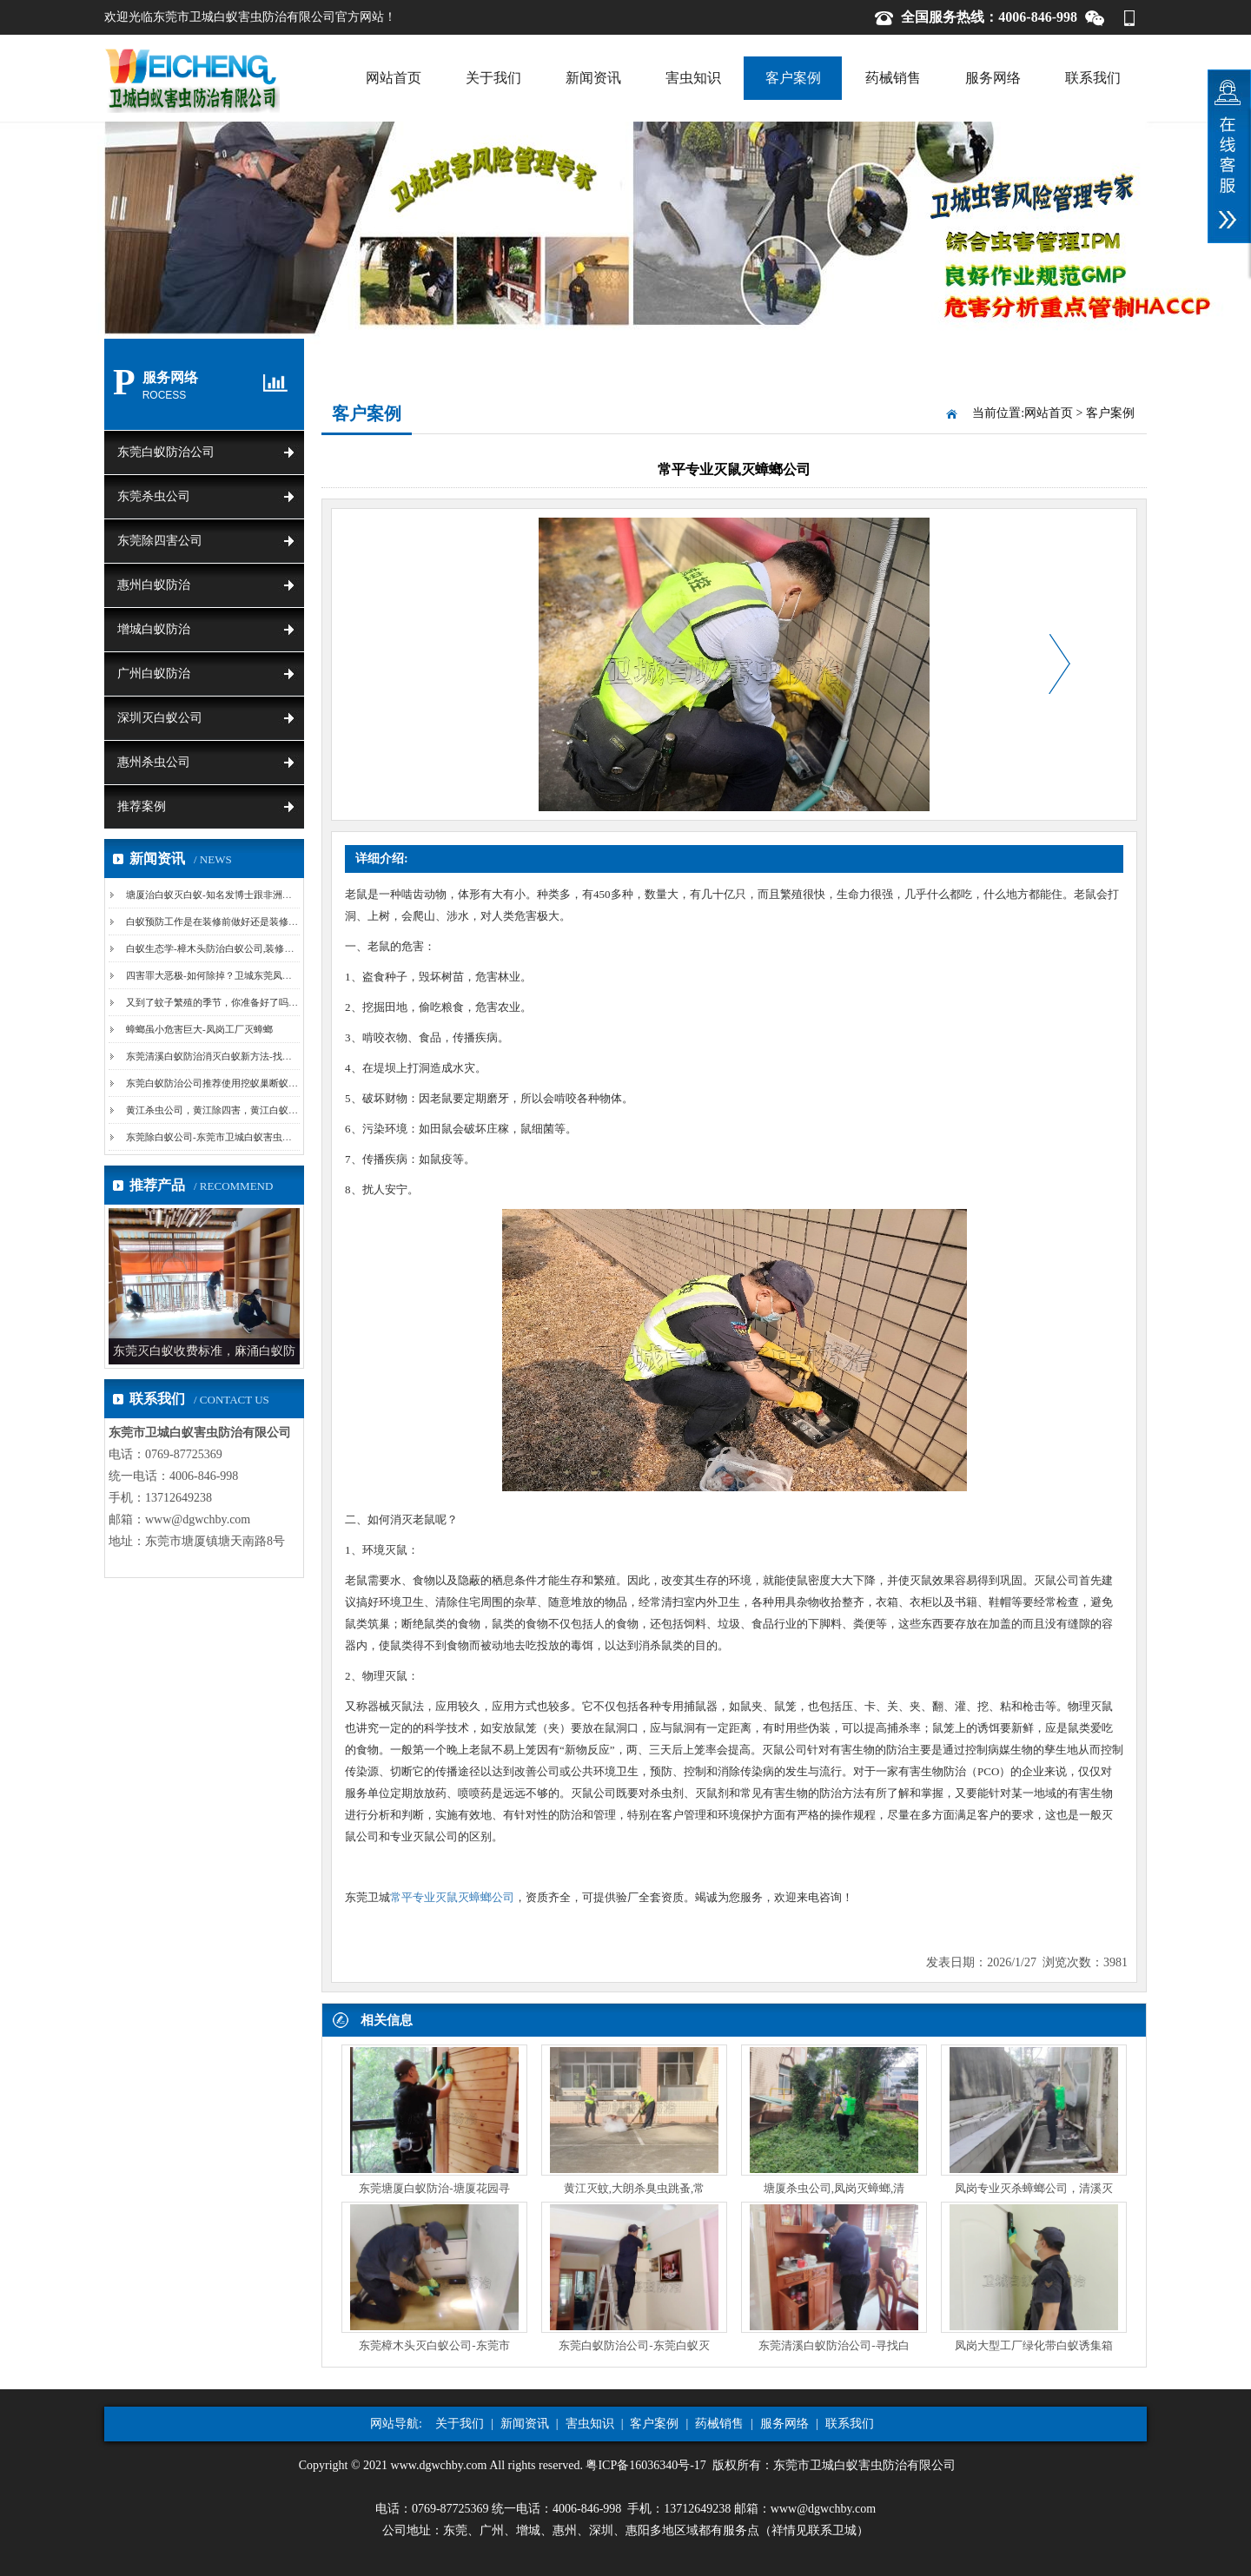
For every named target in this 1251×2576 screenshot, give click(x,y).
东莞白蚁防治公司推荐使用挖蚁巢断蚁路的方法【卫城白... (249, 1083)
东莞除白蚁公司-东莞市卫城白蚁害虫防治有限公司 (233, 1137)
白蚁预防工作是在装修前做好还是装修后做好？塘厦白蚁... (249, 921)
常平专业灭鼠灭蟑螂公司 (452, 1897)
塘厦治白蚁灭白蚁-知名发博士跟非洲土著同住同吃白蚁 (242, 894)
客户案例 (793, 77)
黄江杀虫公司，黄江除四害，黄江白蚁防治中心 (226, 1110)
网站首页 (393, 77)
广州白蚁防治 (153, 673)
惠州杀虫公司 (153, 762)
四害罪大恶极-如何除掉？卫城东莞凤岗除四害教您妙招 (242, 975)
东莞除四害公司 (159, 540)
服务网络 (993, 77)
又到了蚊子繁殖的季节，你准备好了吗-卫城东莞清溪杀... (246, 1002)
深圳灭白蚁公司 (159, 717)
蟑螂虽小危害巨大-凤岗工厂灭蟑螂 (199, 1029)
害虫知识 (693, 77)
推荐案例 (141, 806)
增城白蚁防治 (153, 629)
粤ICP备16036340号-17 (645, 2465)
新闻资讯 (593, 77)
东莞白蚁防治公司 (166, 452)
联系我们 (1093, 77)
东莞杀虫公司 (153, 496)
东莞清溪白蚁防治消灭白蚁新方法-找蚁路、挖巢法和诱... (246, 1056)
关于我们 (493, 77)
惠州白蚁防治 (153, 584)
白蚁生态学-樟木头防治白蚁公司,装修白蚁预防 (224, 948)
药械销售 (893, 77)
